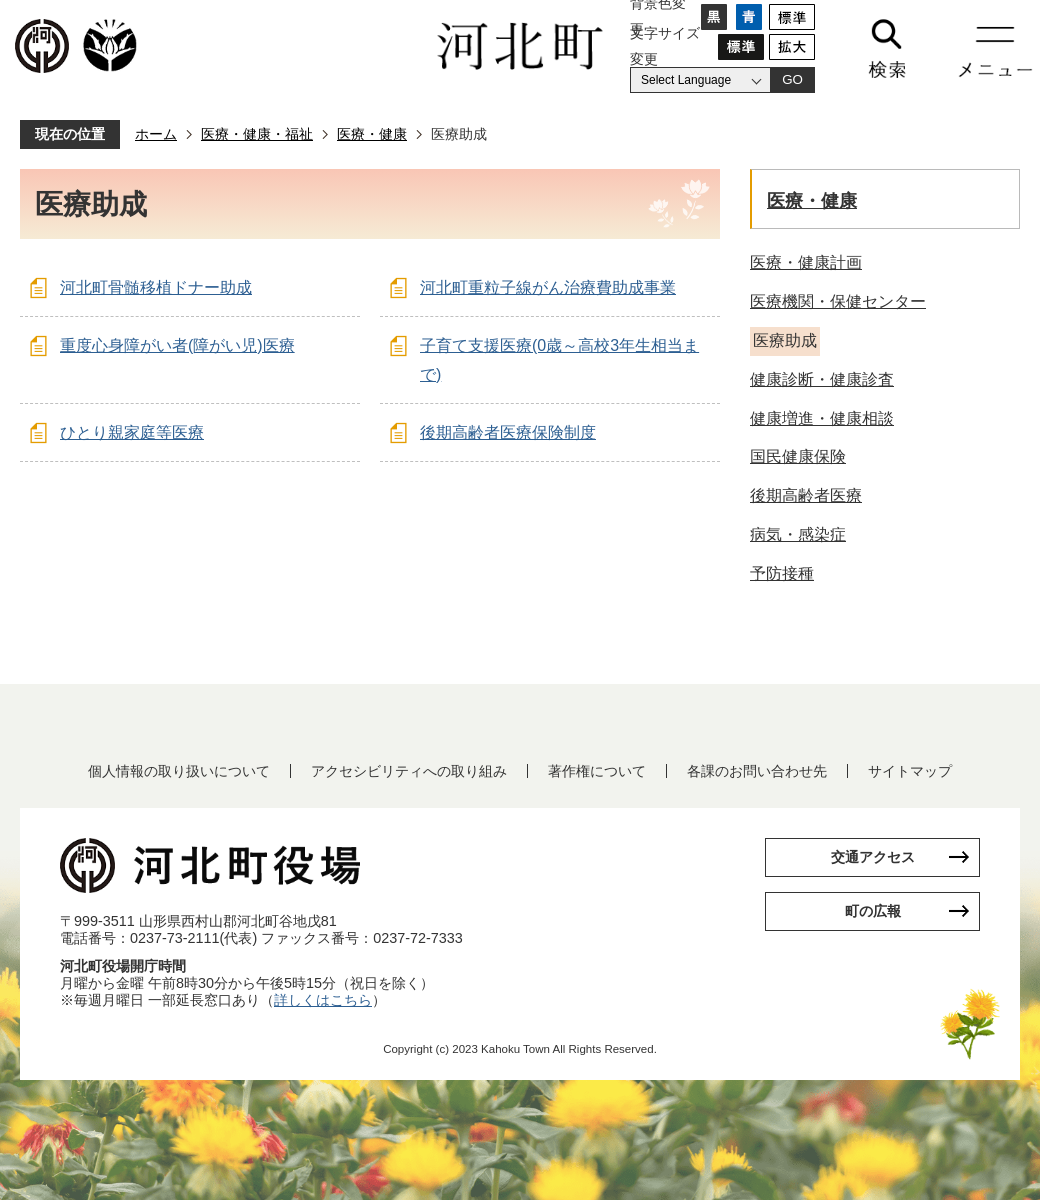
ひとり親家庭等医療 (132, 432)
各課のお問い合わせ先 (757, 771)
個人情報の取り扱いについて (179, 771)
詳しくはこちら (323, 1000)
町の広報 (873, 911)
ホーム (156, 134)
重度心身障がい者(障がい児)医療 (177, 345)
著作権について (597, 771)
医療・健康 (372, 134)
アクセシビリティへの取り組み (409, 771)
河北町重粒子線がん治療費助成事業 (548, 287)
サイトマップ (910, 771)
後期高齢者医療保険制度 (508, 432)
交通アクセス (873, 857)
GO (792, 79)
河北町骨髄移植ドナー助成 (156, 287)
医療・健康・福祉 (257, 134)
